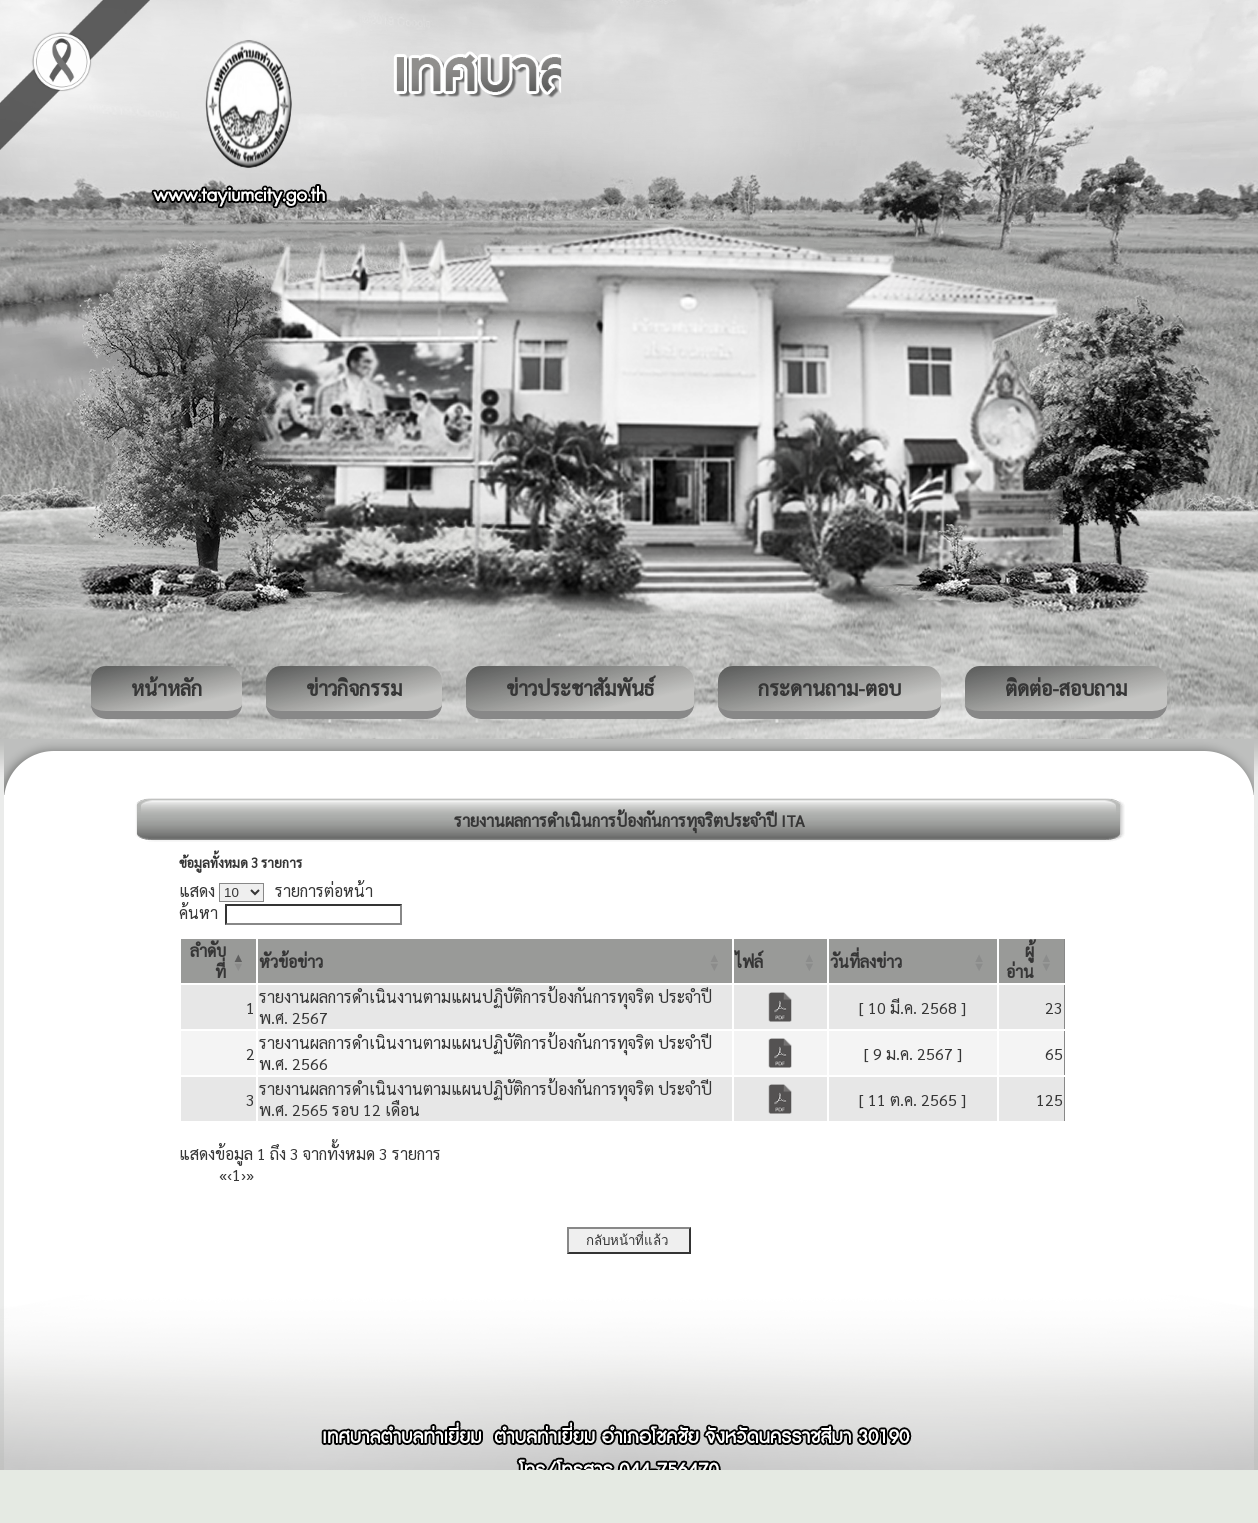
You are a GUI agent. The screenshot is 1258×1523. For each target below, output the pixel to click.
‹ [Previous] (229, 1174)
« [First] (223, 1174)
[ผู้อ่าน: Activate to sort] (1032, 961)
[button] (291, 961)
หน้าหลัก (166, 688)
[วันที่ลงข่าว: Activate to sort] (913, 961)
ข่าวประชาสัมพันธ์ (580, 688)
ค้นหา (198, 912)
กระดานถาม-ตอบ (829, 688)
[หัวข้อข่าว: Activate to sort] (495, 961)
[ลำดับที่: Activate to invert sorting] (218, 961)
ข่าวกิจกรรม (354, 688)
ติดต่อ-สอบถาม (1066, 688)
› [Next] (243, 1174)
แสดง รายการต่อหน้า (276, 890)
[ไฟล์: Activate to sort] (780, 961)
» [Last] (250, 1174)
